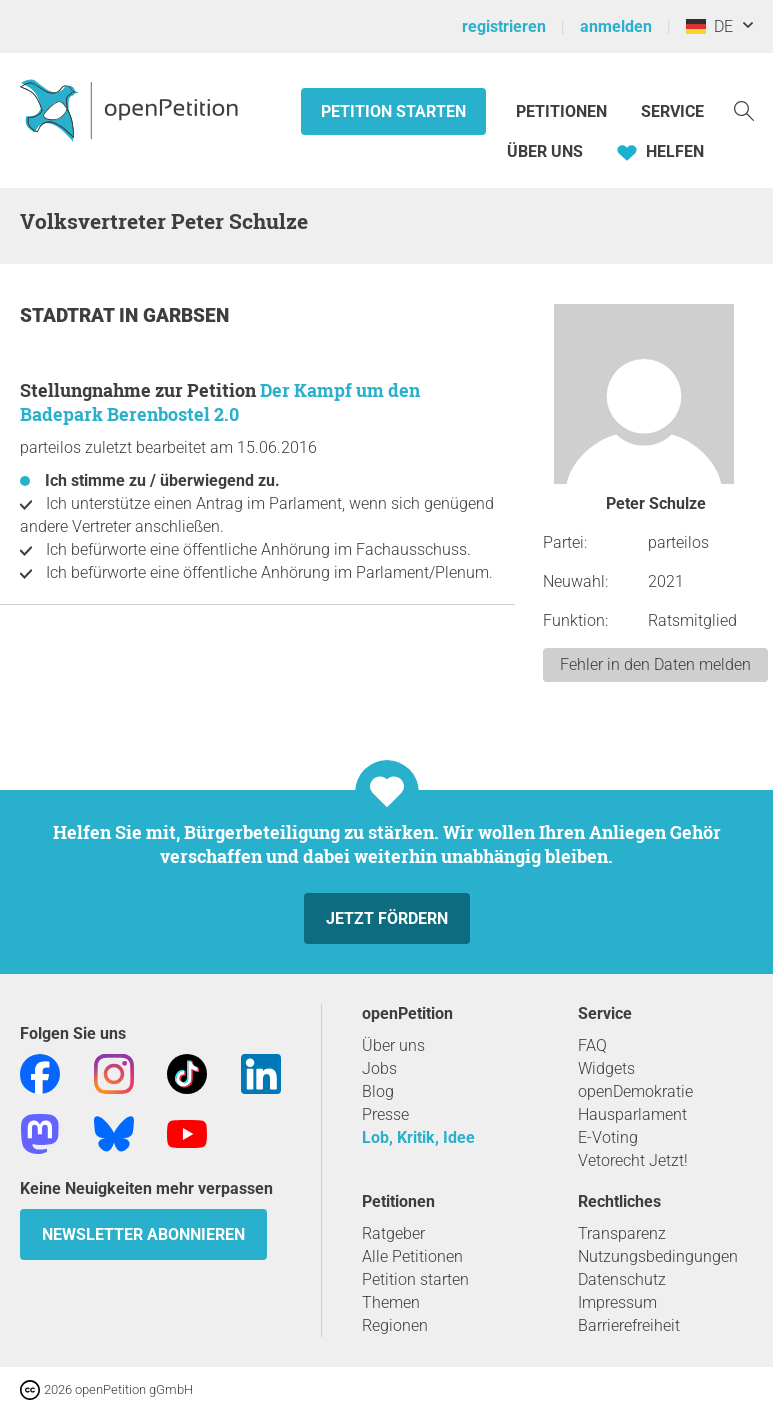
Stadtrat (69, 315)
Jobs (379, 1068)
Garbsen (186, 315)
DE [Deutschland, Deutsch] (709, 26)
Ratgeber (393, 1233)
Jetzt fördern (387, 918)
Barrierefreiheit (629, 1325)
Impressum (617, 1302)
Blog (378, 1091)
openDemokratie (635, 1091)
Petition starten (393, 111)
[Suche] (744, 109)
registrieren (504, 26)
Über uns (393, 1045)
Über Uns (545, 151)
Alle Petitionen (412, 1256)
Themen (391, 1302)
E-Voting (608, 1137)
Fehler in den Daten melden (655, 664)
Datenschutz (622, 1279)
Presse (385, 1114)
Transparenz (622, 1233)
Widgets (606, 1068)
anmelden (616, 26)
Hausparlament (632, 1114)
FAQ (592, 1045)
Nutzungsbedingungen (658, 1256)
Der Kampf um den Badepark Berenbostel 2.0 (220, 402)
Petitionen (563, 111)
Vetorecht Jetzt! (633, 1160)
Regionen (395, 1325)
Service (672, 111)
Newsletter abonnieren (143, 1234)
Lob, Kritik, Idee (418, 1137)
